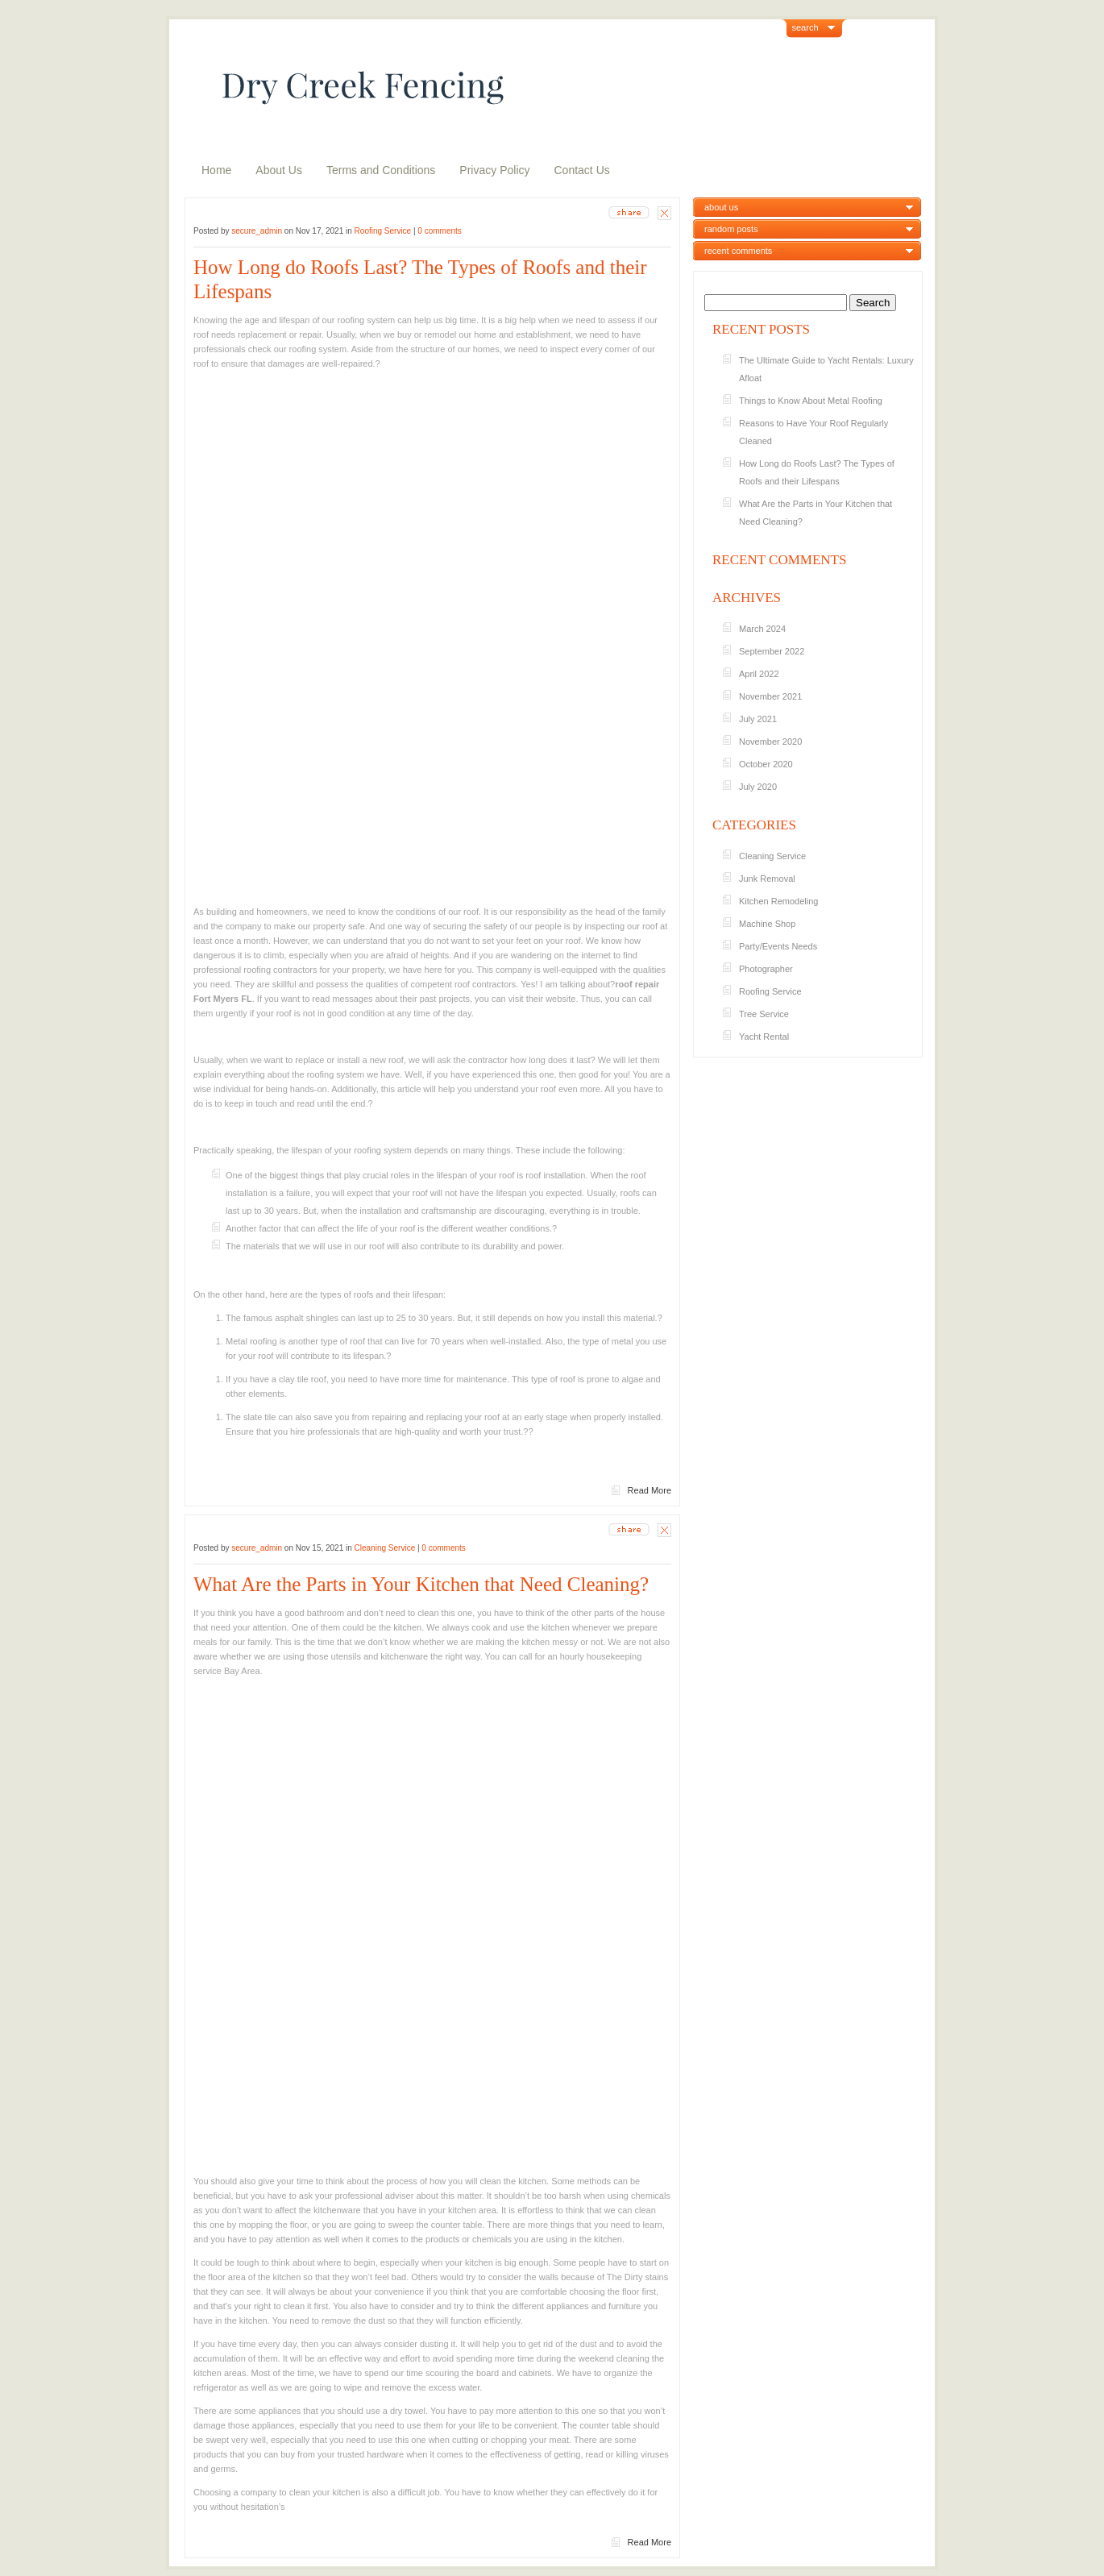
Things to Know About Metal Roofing (810, 400)
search (805, 27)
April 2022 (759, 674)
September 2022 (771, 651)
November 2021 (770, 696)
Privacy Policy (494, 170)
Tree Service (764, 1014)
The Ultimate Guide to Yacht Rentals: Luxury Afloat (826, 369)
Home (216, 170)
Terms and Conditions (380, 170)
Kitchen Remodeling (778, 901)
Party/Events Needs (778, 946)
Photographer (766, 969)
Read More (649, 1490)
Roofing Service (383, 230)
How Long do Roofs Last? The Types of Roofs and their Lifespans (420, 279)
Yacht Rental (764, 1036)
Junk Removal (767, 878)
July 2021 (758, 719)
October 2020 (766, 764)
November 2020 (770, 741)
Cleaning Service (385, 1548)
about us (721, 207)
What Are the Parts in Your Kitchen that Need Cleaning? (421, 1584)
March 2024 (762, 629)
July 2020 (758, 786)
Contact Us (582, 170)
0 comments (439, 230)
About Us (278, 170)
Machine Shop (767, 924)
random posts (731, 229)
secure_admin (256, 230)
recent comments (738, 251)
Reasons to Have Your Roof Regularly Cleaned (813, 432)
